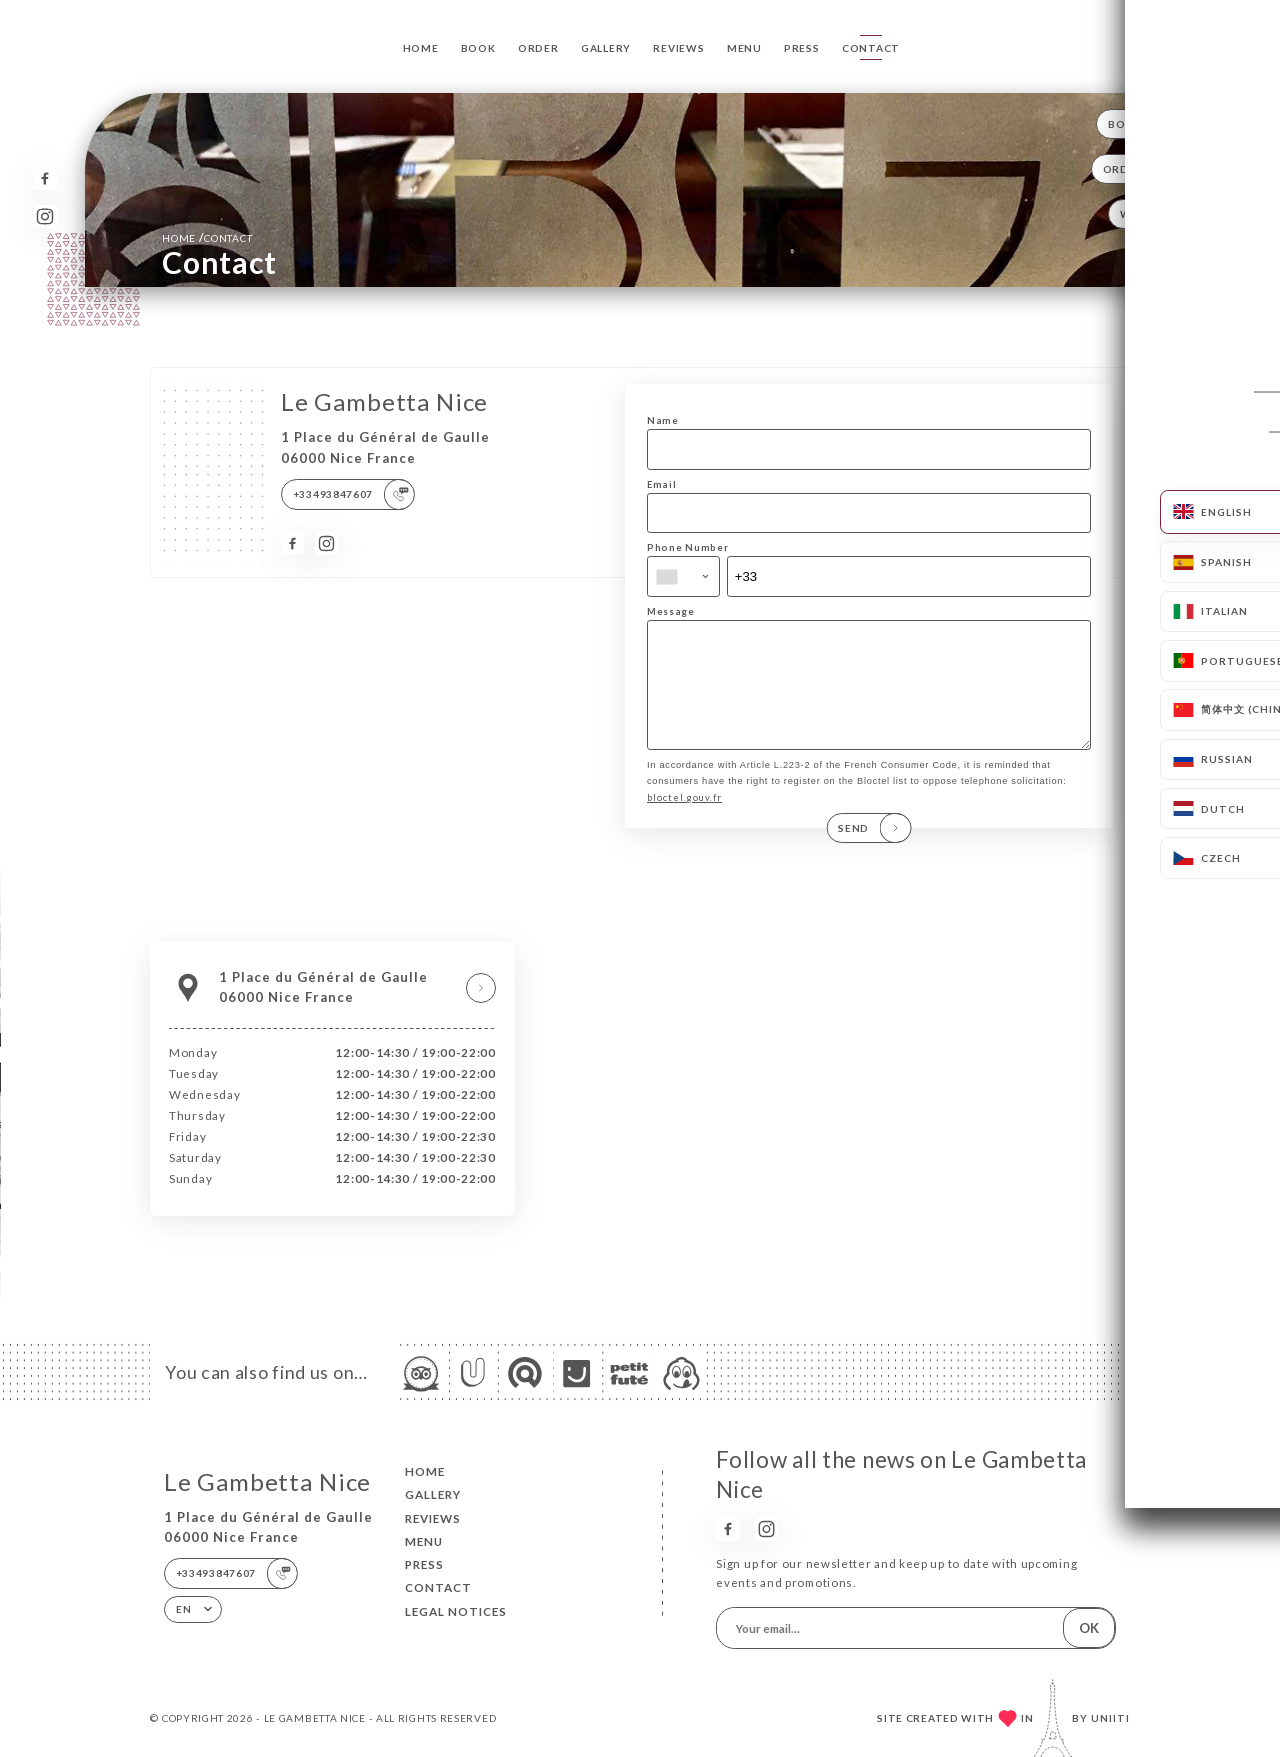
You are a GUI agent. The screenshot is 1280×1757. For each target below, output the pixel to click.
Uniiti (1110, 1718)
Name (663, 420)
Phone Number (687, 547)
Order (538, 48)
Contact (871, 48)
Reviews (678, 48)
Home (421, 48)
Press (802, 48)
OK (1089, 1628)
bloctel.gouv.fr (684, 818)
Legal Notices (456, 1611)
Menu (744, 48)
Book (478, 48)
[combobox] (683, 576)
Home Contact (207, 237)
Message (671, 611)
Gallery (606, 48)
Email (662, 484)
